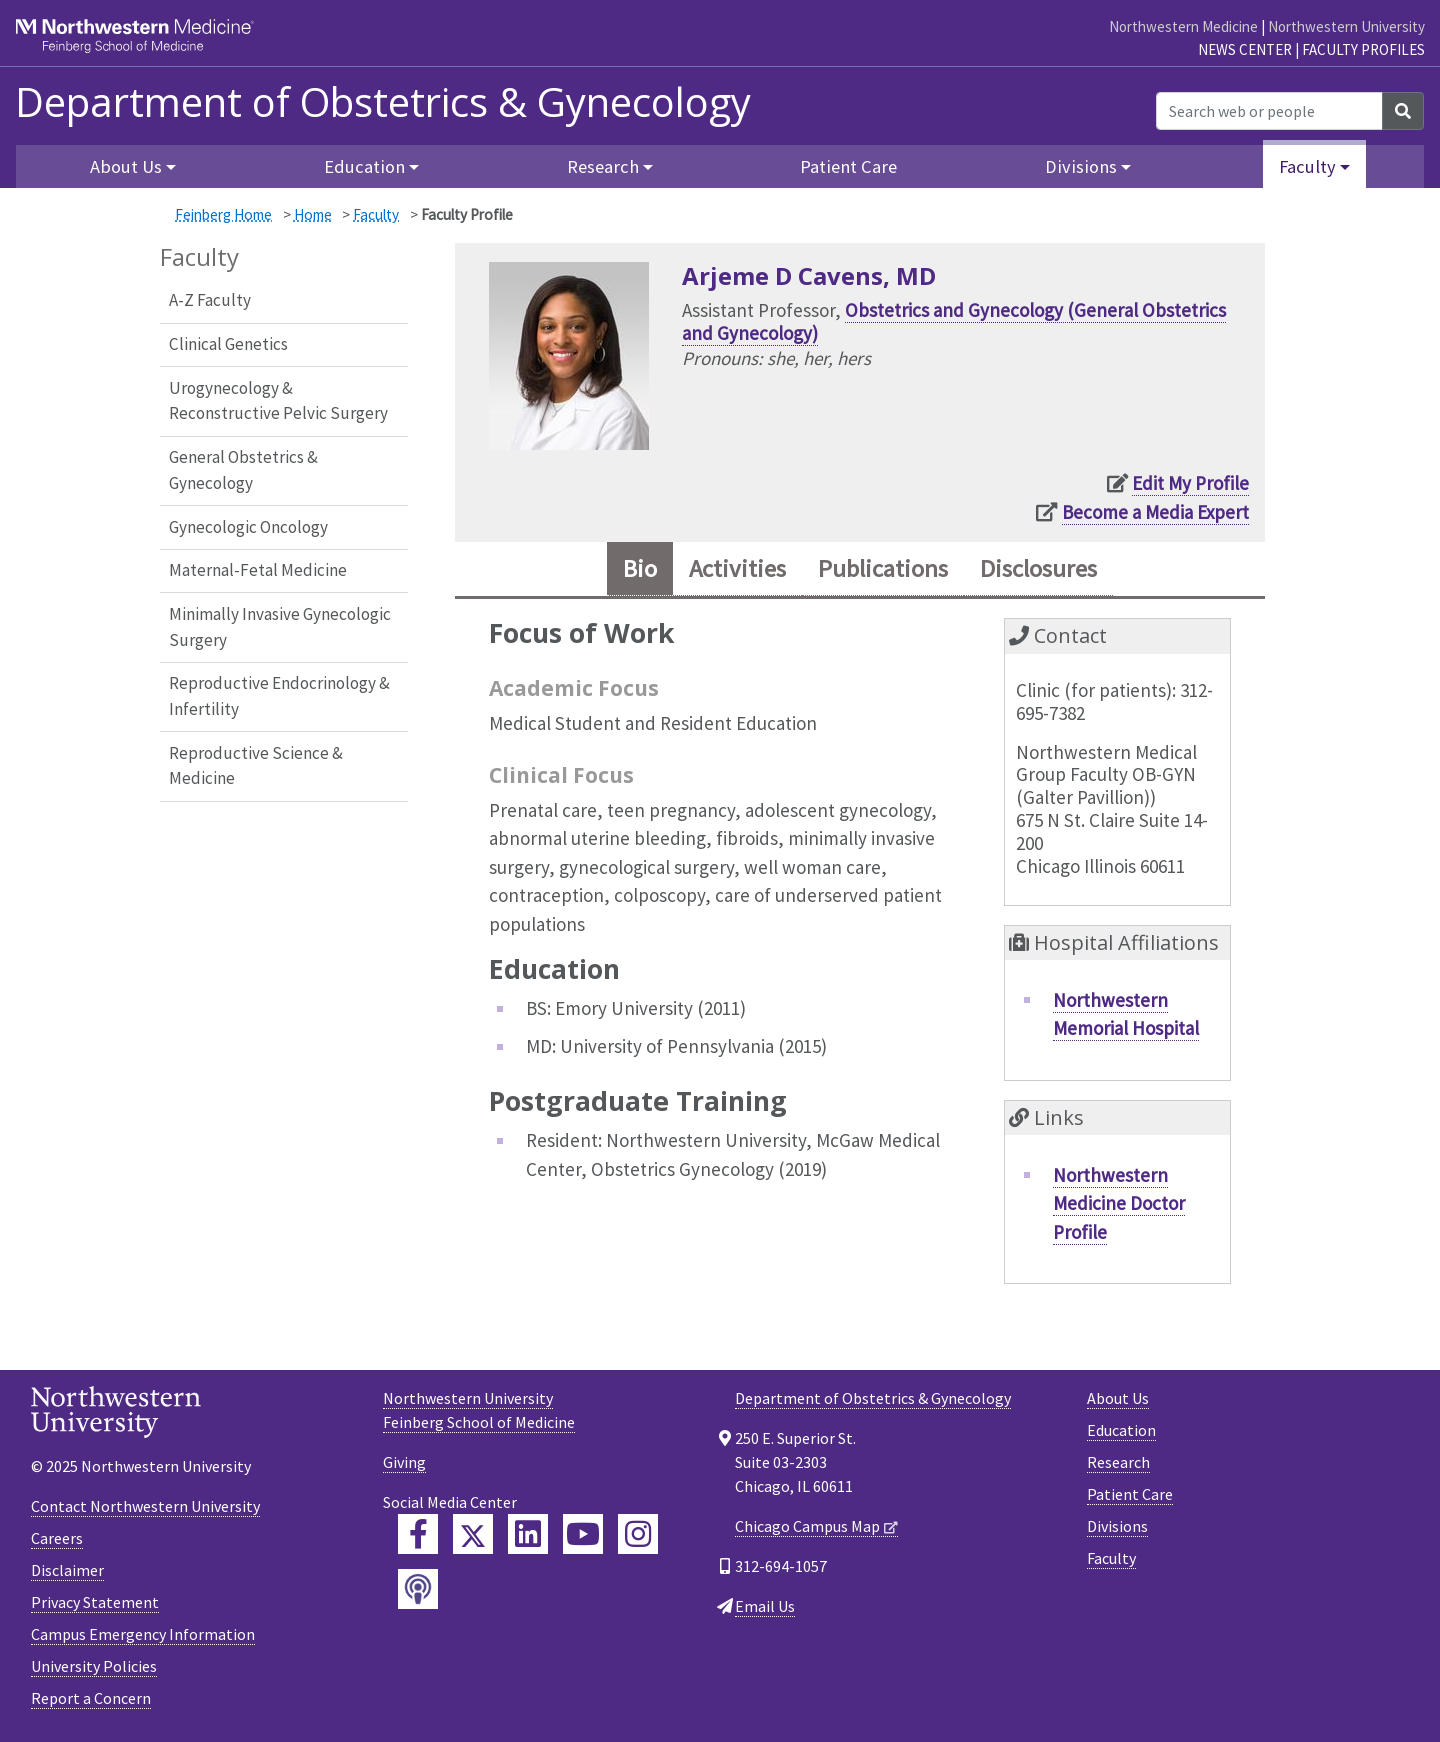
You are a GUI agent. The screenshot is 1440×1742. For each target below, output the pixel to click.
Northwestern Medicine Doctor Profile (1119, 1203)
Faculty (376, 214)
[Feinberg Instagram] (638, 1534)
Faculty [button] (1307, 166)
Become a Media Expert (1155, 512)
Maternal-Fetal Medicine (258, 570)
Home (313, 214)
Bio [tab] (640, 568)
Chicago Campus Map (807, 1526)
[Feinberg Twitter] (473, 1534)
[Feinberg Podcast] (418, 1589)
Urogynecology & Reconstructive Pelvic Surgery (278, 401)
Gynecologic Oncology (248, 527)
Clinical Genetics (228, 344)
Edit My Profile (1190, 483)
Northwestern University (1346, 26)
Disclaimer (67, 1570)
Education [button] (364, 166)
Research (1118, 1462)
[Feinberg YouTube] (583, 1534)
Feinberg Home (223, 214)
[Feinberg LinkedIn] (528, 1534)
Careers (57, 1538)
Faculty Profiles (1363, 49)
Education (1121, 1430)
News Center (1245, 49)
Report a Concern (91, 1698)
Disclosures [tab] (1038, 568)
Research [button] (603, 166)
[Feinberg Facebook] (418, 1534)
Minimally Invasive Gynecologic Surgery (280, 627)
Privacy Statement (95, 1602)
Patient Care (848, 166)
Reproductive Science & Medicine (256, 766)
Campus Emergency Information (143, 1634)
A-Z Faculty (210, 300)
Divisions (1117, 1526)
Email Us (765, 1606)
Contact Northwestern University (145, 1506)
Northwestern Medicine (1183, 26)
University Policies (94, 1666)
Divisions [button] (1081, 166)
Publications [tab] (883, 568)
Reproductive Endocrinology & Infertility (279, 696)
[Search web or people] (1269, 111)
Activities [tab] (737, 568)
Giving (404, 1462)
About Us (1118, 1398)
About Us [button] (126, 166)
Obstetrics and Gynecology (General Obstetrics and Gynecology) (954, 321)
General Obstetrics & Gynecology (243, 470)
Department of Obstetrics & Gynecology (383, 102)
